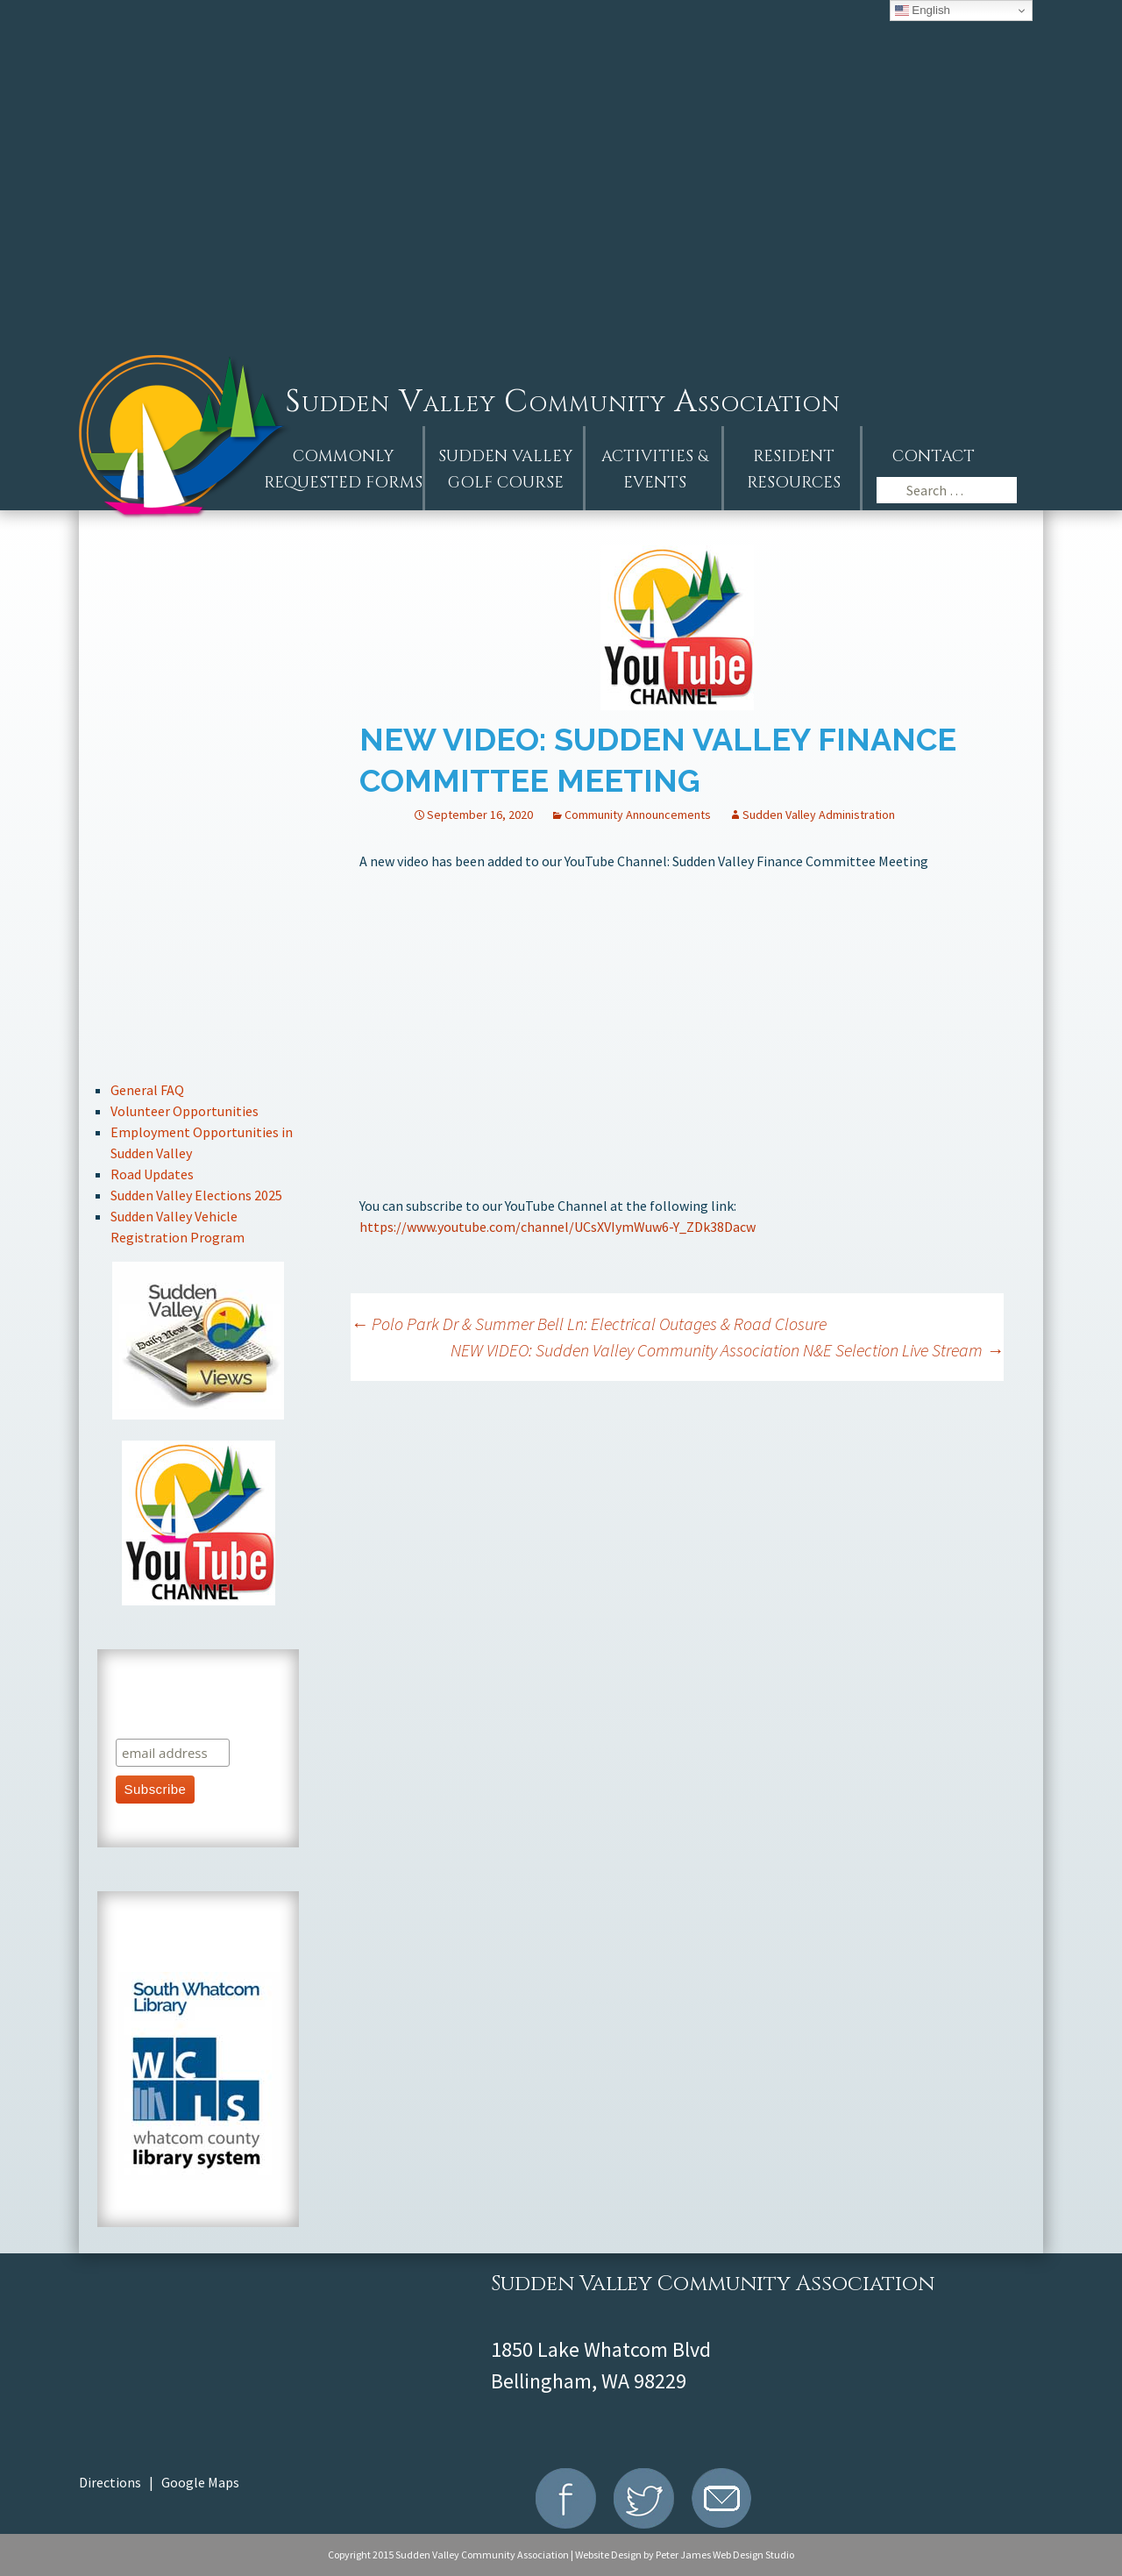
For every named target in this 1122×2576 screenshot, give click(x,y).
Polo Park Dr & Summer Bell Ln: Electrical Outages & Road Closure (589, 1323)
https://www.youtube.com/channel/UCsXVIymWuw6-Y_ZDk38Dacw (557, 1226)
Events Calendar (199, 687)
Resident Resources (794, 469)
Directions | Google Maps (159, 2482)
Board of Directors (199, 804)
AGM (199, 569)
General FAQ (147, 1090)
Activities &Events (654, 469)
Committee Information (199, 863)
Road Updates (152, 1174)
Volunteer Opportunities (184, 1111)
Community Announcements (638, 814)
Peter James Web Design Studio (725, 2554)
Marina (199, 1039)
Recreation (199, 981)
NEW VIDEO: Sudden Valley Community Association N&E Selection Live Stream (727, 1350)
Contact (933, 456)
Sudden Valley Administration (818, 814)
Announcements (199, 628)
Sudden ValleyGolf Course (505, 469)
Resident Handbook (199, 746)
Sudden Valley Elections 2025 (196, 1195)
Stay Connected (199, 922)
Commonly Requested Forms (343, 469)
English (922, 11)
